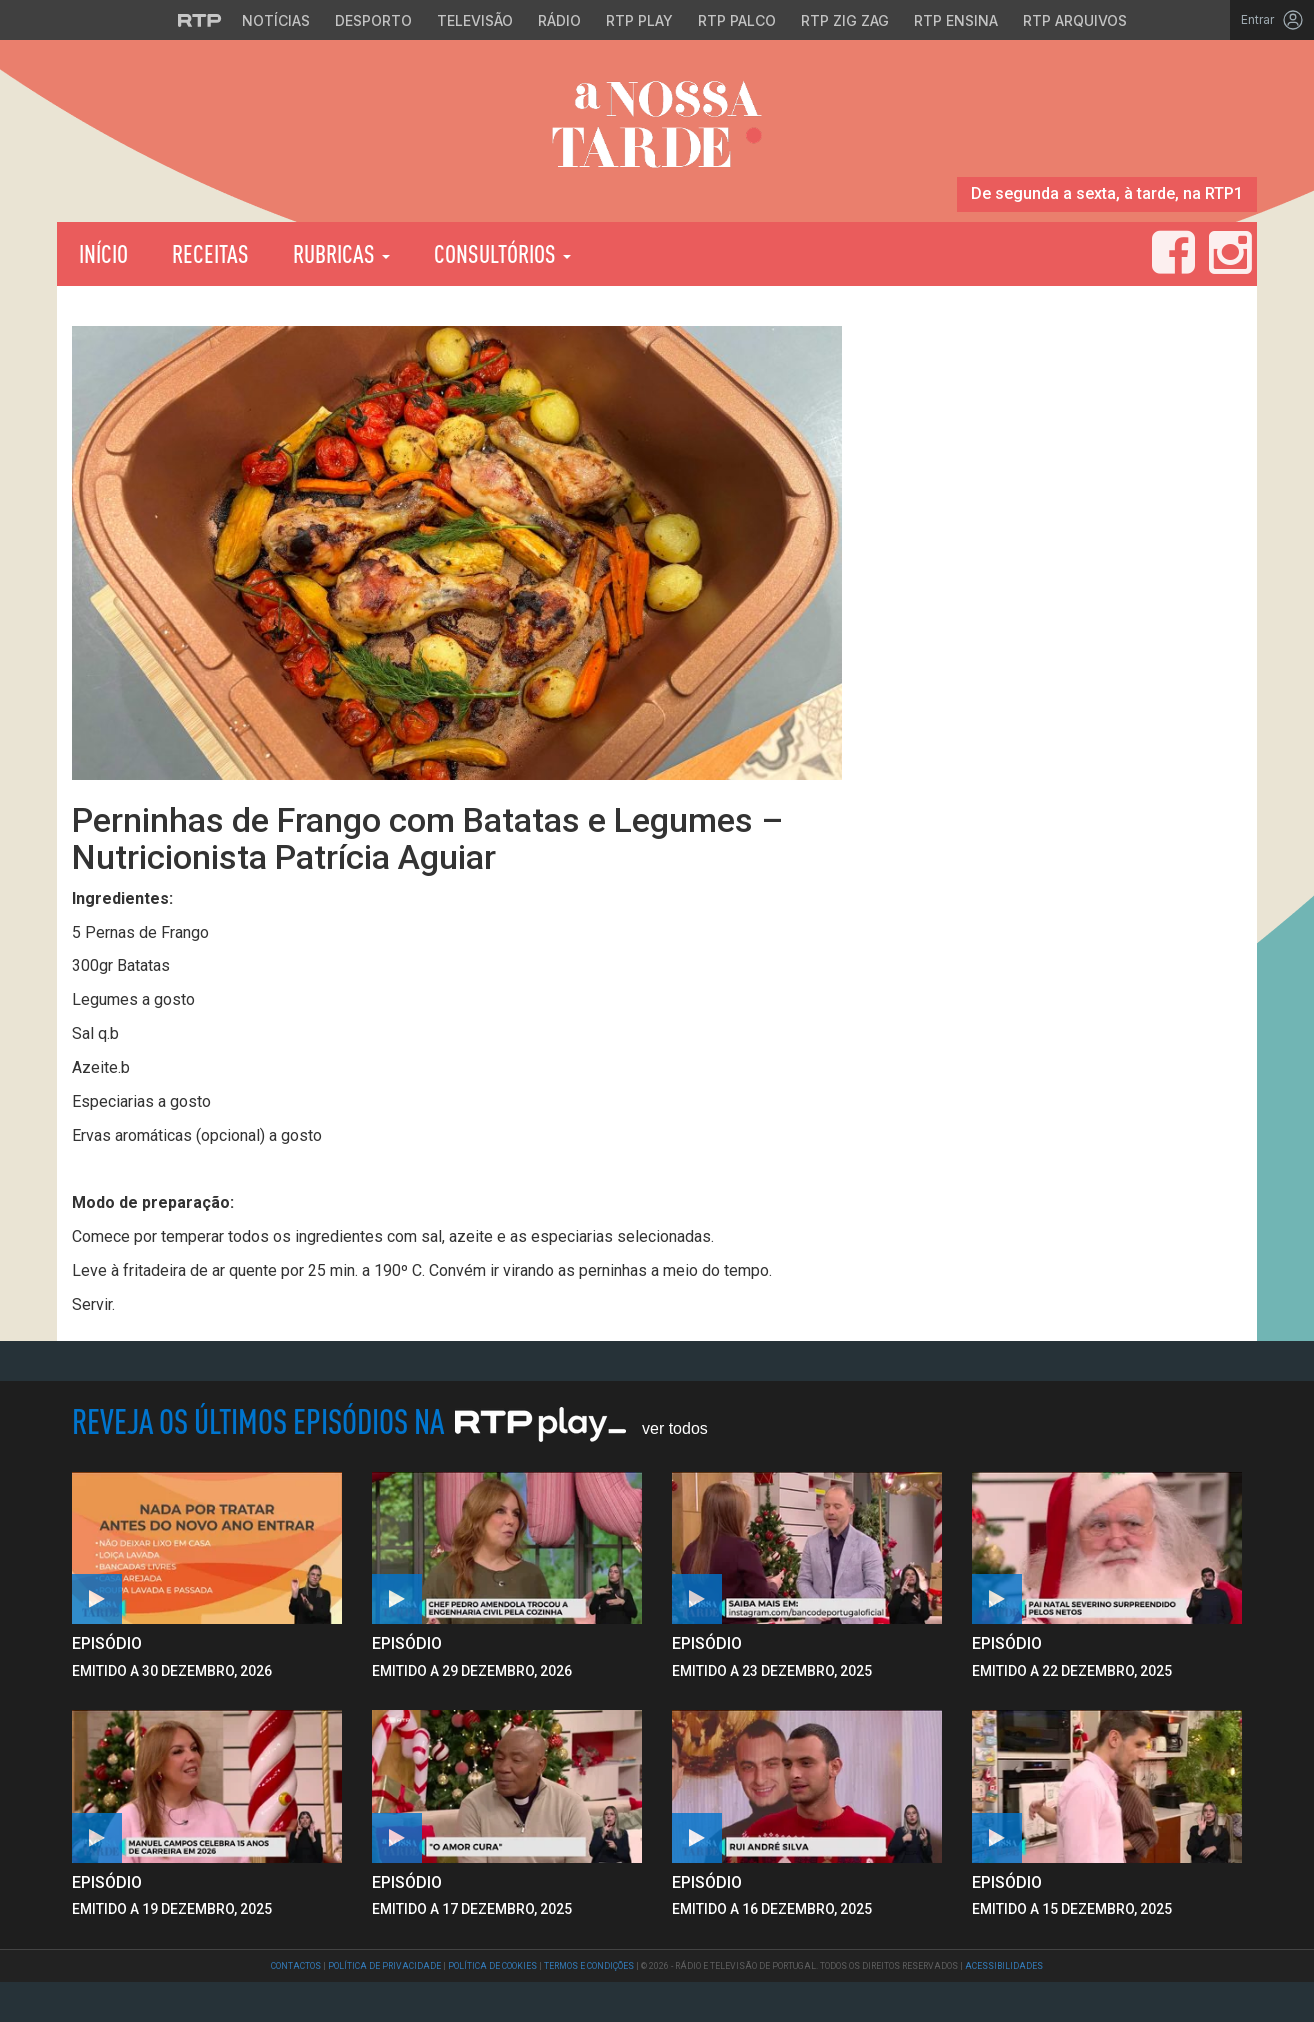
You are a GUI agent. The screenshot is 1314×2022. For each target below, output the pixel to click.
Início (103, 253)
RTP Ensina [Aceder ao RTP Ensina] (956, 20)
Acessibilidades (1004, 1966)
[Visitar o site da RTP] (200, 20)
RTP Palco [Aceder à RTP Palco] (737, 20)
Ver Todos (675, 1428)
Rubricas (341, 253)
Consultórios (502, 253)
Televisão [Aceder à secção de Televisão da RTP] (475, 20)
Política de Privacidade (384, 1966)
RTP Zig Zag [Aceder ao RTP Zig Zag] (845, 20)
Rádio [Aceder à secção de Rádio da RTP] (559, 20)
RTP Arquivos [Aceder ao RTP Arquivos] (1075, 20)
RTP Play (693, 254)
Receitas (210, 253)
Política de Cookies (492, 1966)
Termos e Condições (589, 1966)
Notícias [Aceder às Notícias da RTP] (276, 20)
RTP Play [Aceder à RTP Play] (639, 20)
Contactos (296, 1966)
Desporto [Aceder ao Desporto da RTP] (373, 20)
